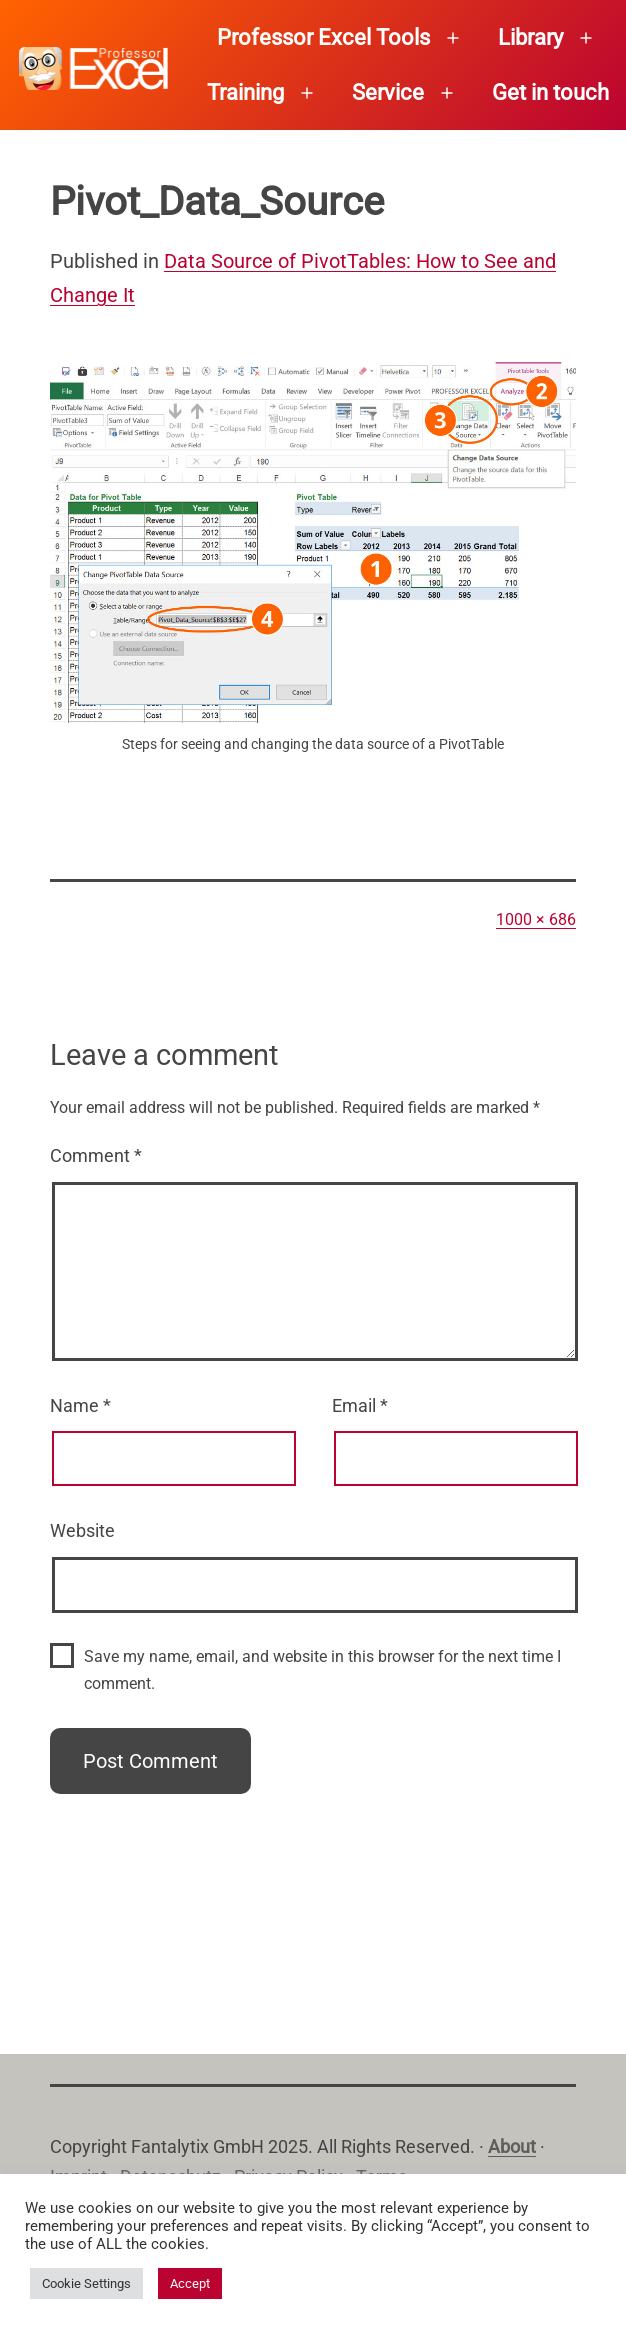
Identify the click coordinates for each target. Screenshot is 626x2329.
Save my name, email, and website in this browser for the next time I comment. (322, 1670)
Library (530, 37)
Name (80, 1405)
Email (360, 1405)
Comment (96, 1155)
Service (388, 92)
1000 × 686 (536, 919)
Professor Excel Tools (323, 37)
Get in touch (550, 92)
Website (82, 1530)
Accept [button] (190, 2283)
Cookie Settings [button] (86, 2283)
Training (245, 92)
